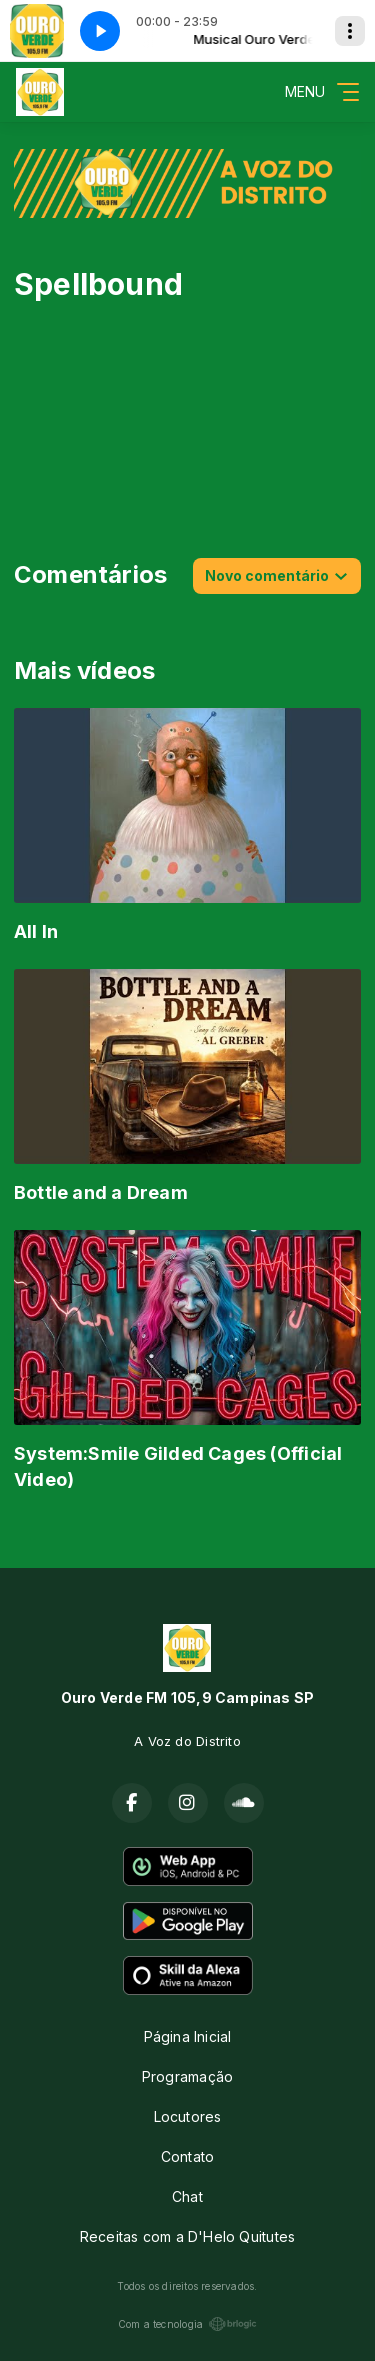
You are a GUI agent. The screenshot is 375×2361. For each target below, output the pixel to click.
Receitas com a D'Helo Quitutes (187, 2236)
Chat (187, 2196)
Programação (187, 2076)
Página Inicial (188, 2036)
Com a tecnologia (187, 2324)
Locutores (188, 2116)
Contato (187, 2156)
